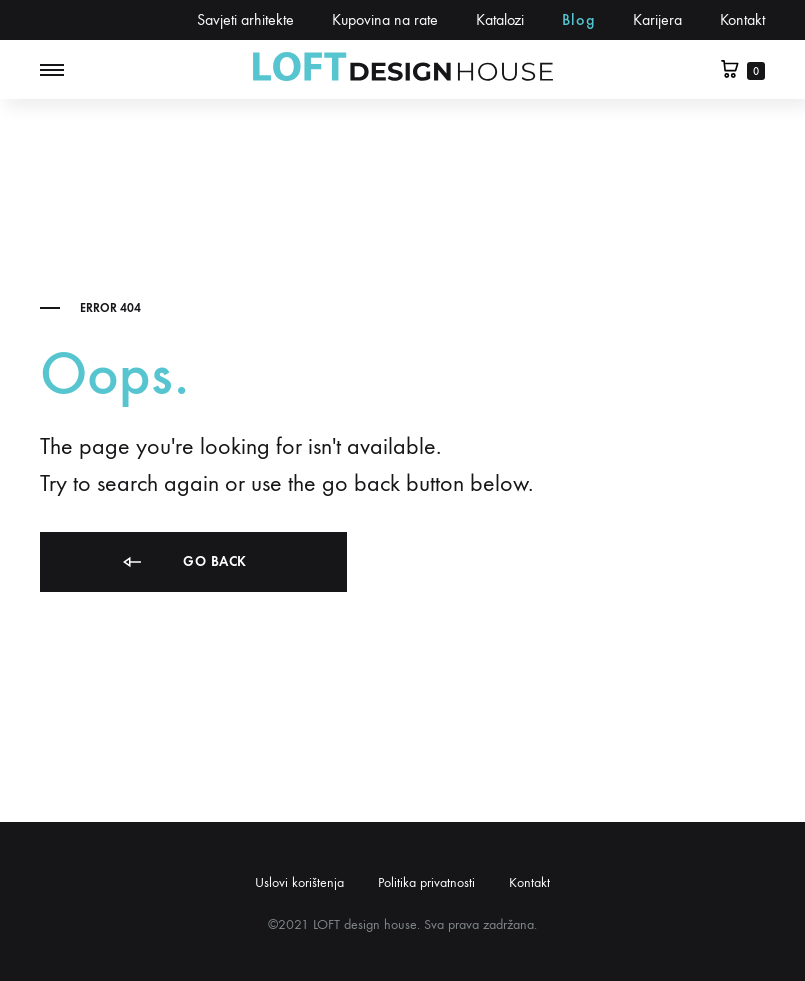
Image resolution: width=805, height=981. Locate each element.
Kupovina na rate (385, 19)
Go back (183, 562)
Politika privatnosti (426, 882)
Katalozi (500, 19)
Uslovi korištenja (299, 882)
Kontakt (742, 19)
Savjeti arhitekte (245, 19)
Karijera (657, 19)
